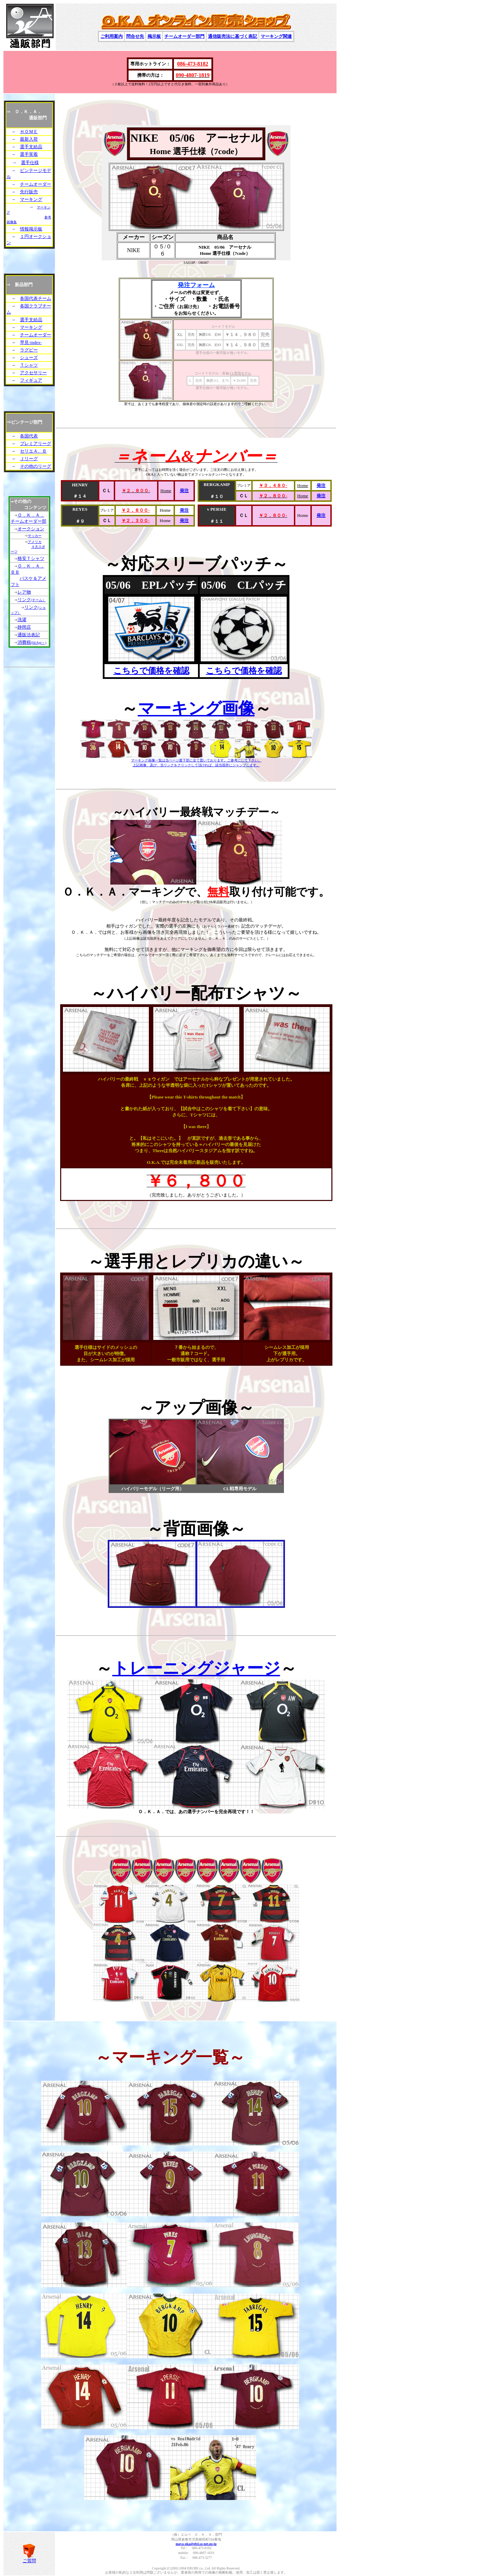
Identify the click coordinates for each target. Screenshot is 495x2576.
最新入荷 (29, 139)
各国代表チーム (35, 298)
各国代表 (29, 436)
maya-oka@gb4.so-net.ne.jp (196, 2544)
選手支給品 (31, 146)
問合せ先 (135, 36)
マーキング (31, 199)
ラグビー (29, 350)
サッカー (35, 536)
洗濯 (22, 619)
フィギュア (31, 380)
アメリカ (35, 542)
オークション (31, 528)
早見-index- (31, 342)
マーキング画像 (196, 708)
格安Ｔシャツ (31, 558)
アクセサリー (33, 372)
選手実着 (29, 154)
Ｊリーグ (29, 458)
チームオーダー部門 (184, 36)
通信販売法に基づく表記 (232, 36)
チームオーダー (35, 184)
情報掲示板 (31, 228)
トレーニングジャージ (196, 1668)
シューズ (29, 357)
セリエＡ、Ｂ (33, 451)
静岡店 (24, 627)
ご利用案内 (111, 36)
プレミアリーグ (35, 443)
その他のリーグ (35, 466)
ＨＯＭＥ (29, 131)
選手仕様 (30, 162)
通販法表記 (29, 634)
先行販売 (29, 191)
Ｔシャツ (29, 365)
